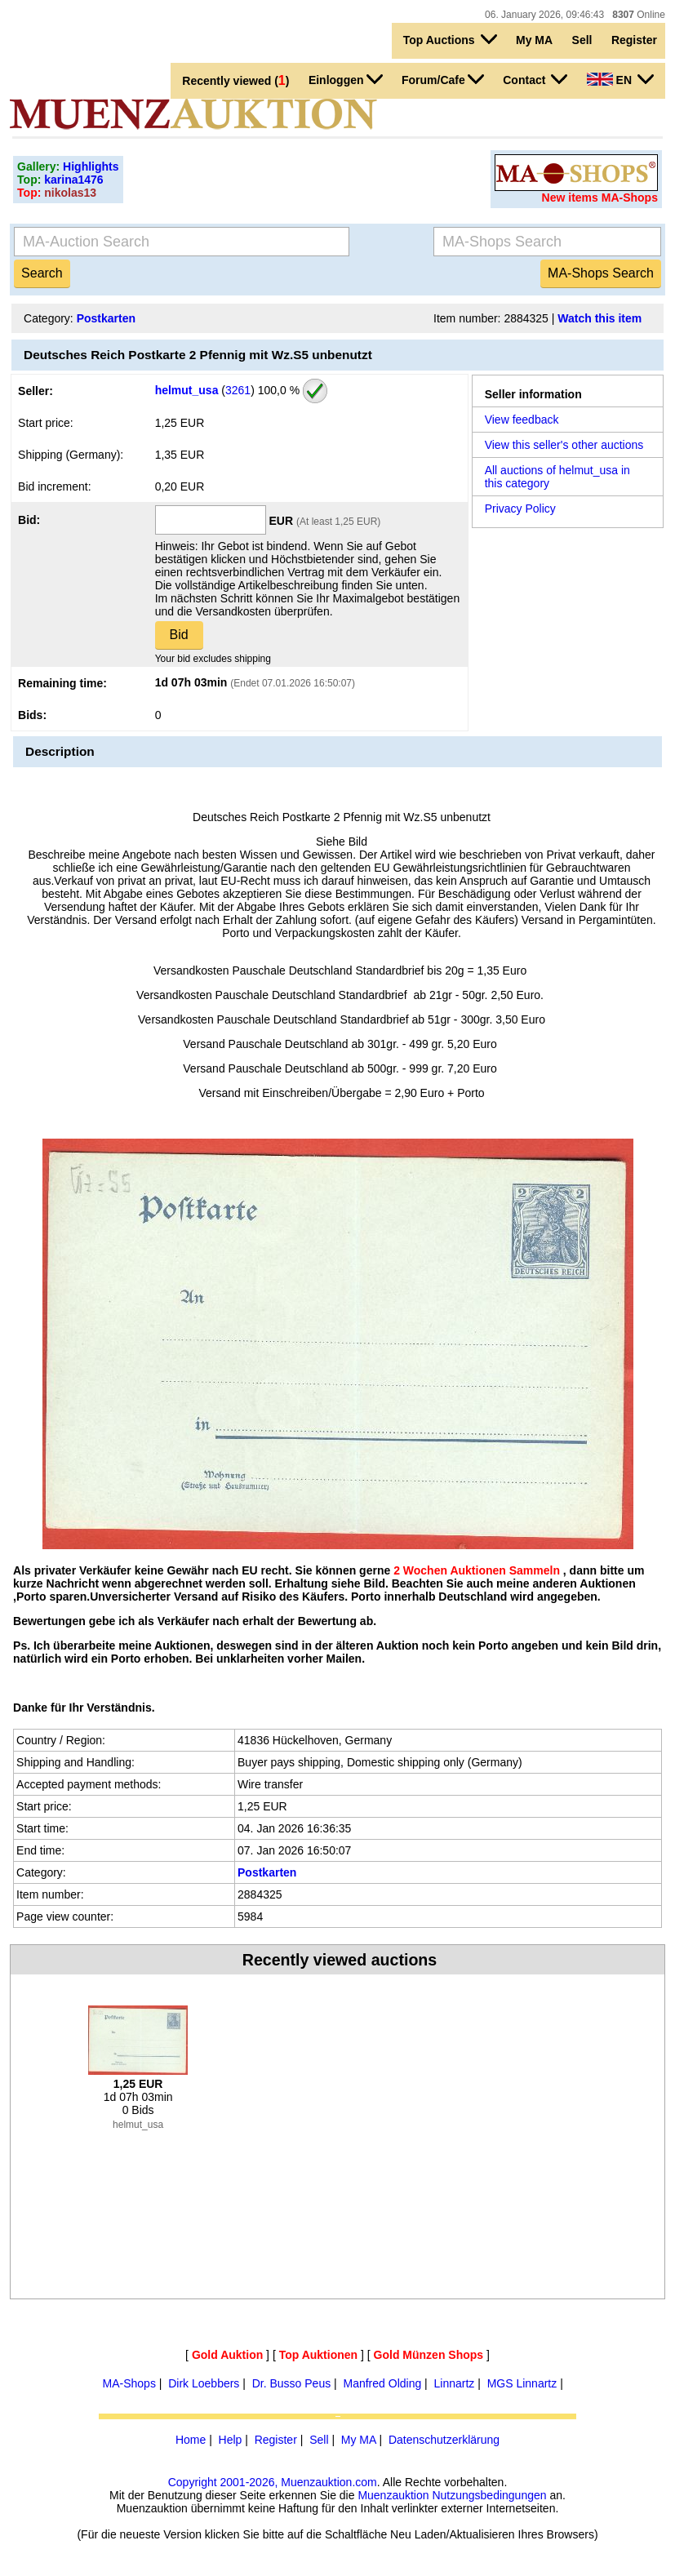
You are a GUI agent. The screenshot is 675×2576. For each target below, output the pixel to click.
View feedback (522, 419)
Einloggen (346, 79)
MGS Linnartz (522, 2383)
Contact (535, 79)
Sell (582, 40)
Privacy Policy (520, 508)
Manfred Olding (383, 2383)
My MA (534, 40)
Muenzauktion (393, 2495)
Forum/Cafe (443, 79)
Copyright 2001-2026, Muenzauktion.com (272, 2482)
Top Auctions (450, 39)
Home (190, 2439)
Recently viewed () (235, 80)
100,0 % (277, 389)
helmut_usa (187, 389)
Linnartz (454, 2383)
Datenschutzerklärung (444, 2439)
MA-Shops (129, 2383)
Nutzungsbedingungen (489, 2495)
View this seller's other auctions (564, 444)
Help (230, 2439)
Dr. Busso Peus (291, 2383)
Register (634, 40)
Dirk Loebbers (203, 2383)
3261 (238, 389)
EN (620, 79)
